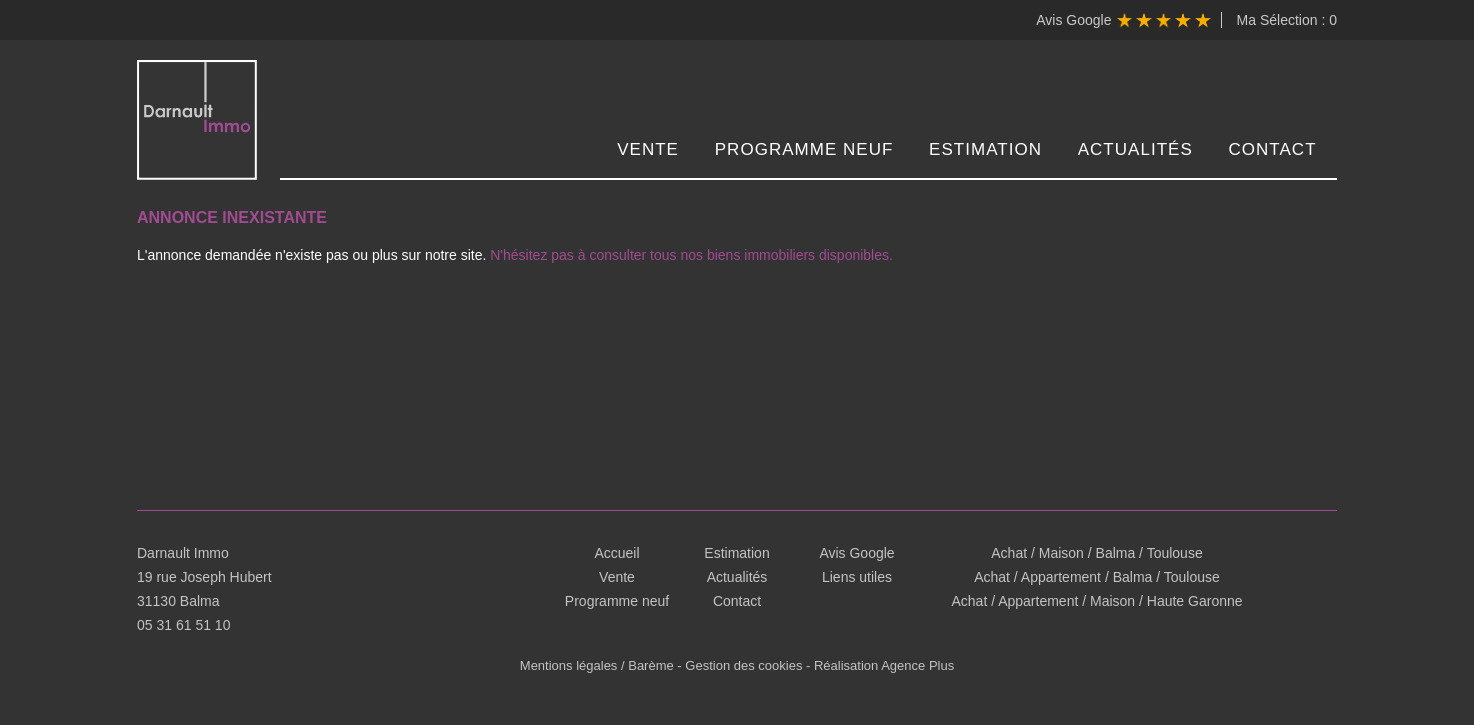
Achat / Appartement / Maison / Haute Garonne (1096, 601)
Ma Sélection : (1287, 20)
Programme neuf (804, 149)
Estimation (985, 149)
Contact (1273, 149)
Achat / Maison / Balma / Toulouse (1096, 553)
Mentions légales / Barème (597, 665)
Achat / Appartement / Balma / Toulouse (1097, 577)
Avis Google (1123, 20)
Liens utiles (857, 577)
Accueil (616, 553)
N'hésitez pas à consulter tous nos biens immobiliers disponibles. (691, 255)
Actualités (1135, 149)
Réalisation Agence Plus (884, 665)
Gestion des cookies (743, 665)
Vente (648, 149)
